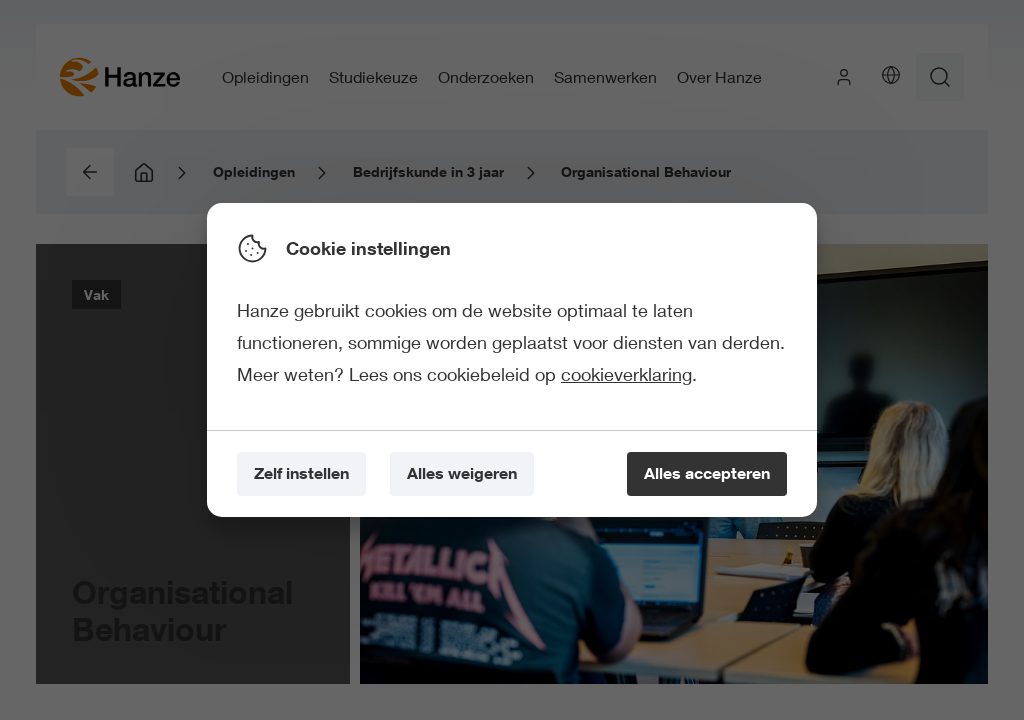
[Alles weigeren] (462, 474)
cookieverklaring (626, 374)
